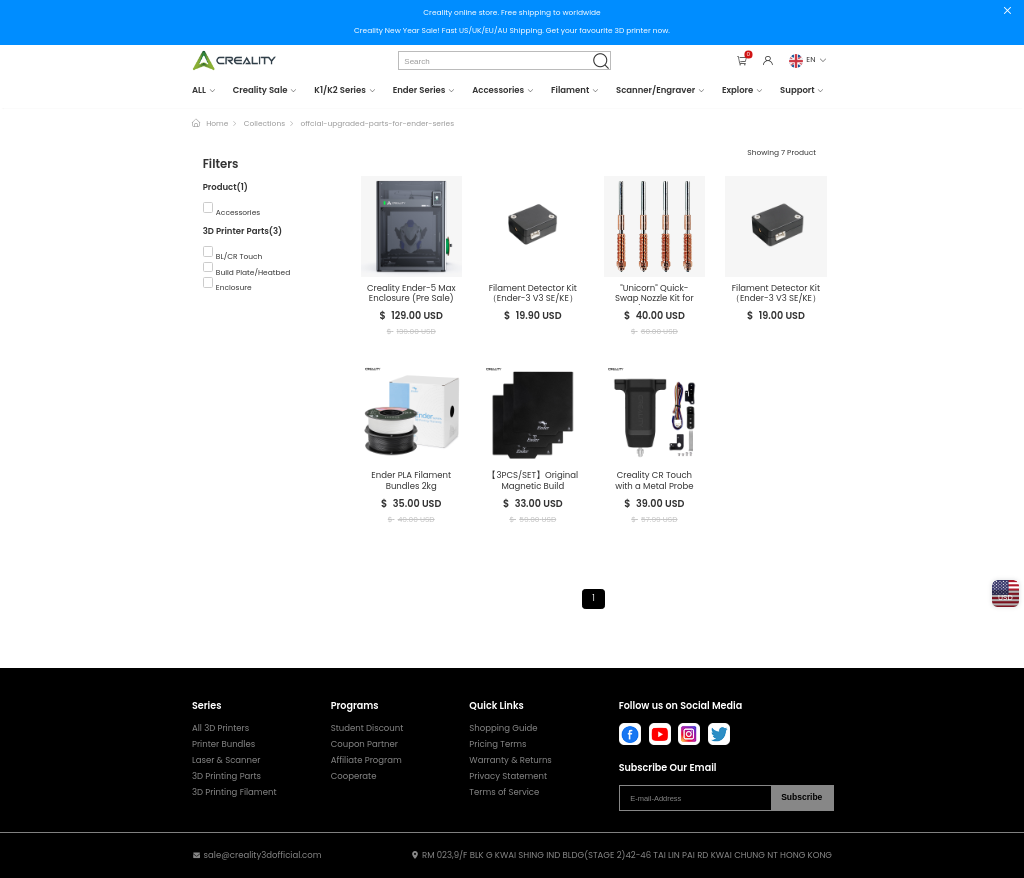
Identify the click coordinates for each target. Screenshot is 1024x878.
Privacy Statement (508, 776)
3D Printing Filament (234, 792)
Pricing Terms (497, 744)
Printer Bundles (223, 744)
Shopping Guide (503, 728)
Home (217, 123)
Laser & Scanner (226, 760)
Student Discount (367, 728)
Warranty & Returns (510, 760)
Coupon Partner (364, 744)
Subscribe (801, 797)
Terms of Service (504, 792)
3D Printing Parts (226, 776)
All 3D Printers (220, 728)
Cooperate (354, 776)
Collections (264, 123)
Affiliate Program (366, 760)
